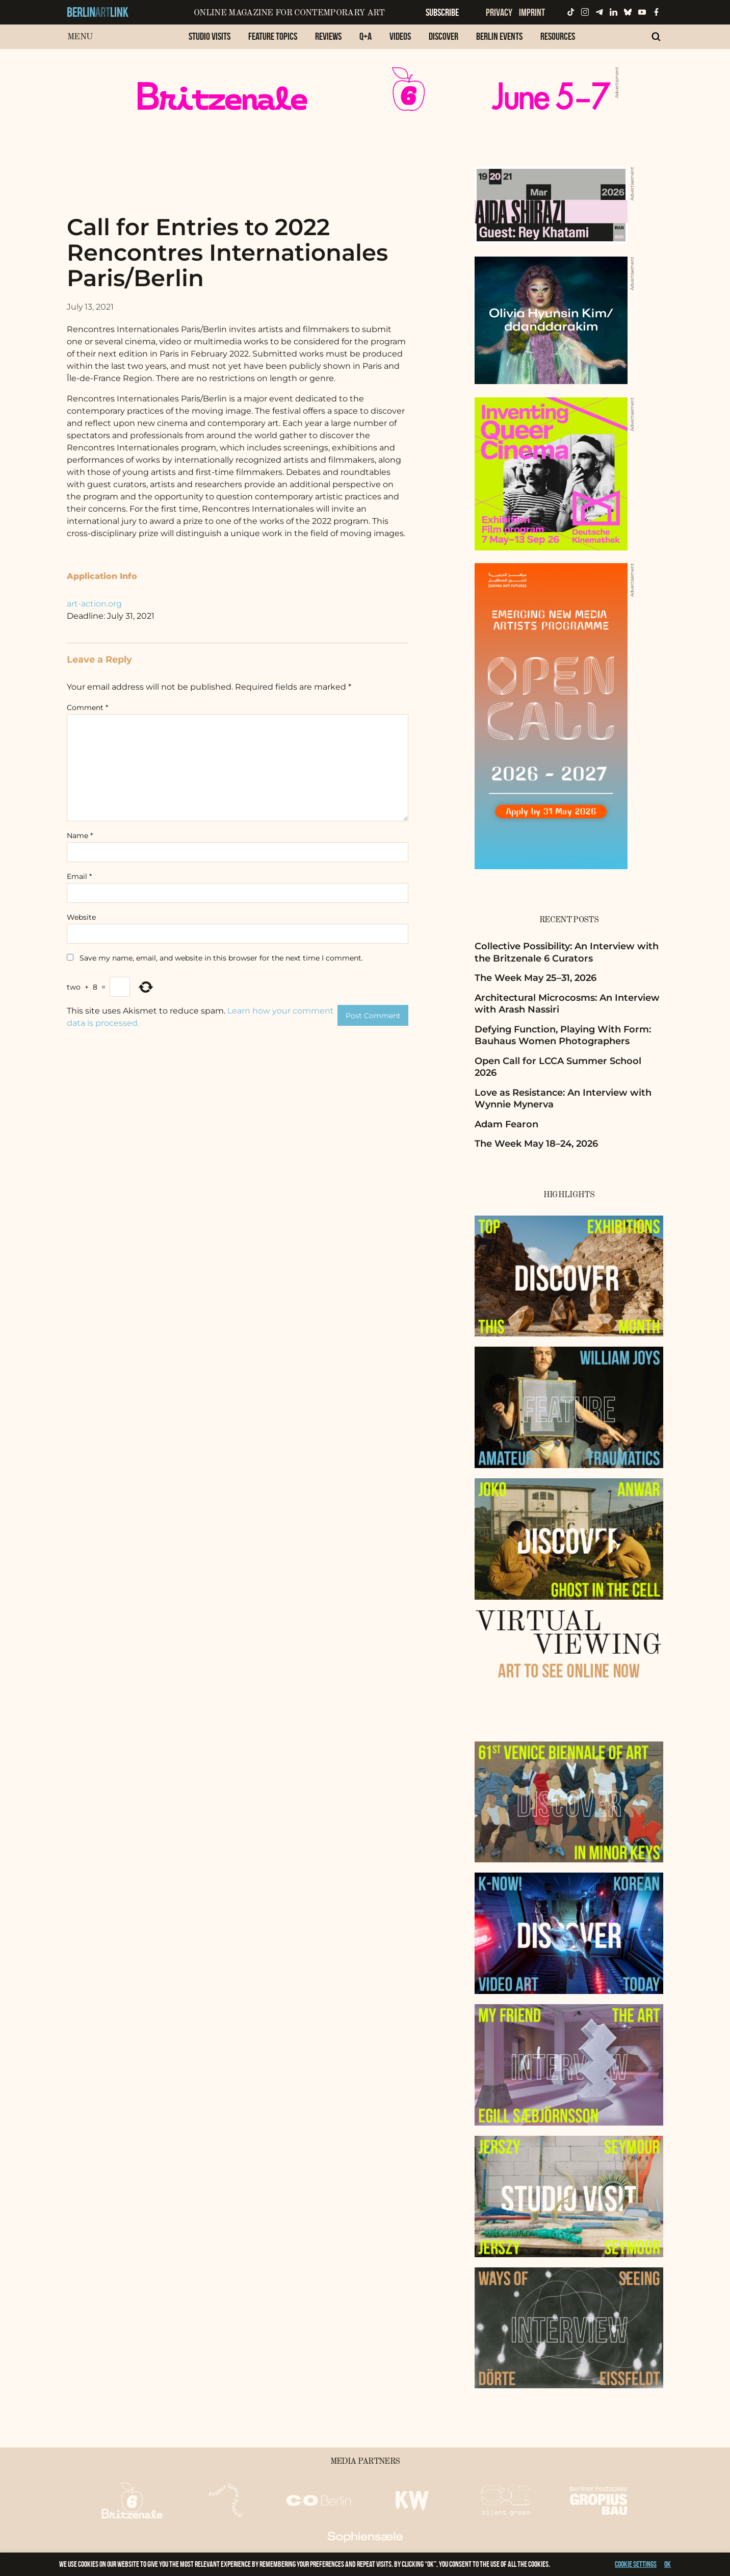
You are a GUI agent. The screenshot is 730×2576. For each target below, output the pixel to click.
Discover (443, 36)
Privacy (499, 12)
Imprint (532, 12)
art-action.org (94, 604)
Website (81, 917)
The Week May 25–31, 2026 (535, 977)
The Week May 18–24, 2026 (536, 1143)
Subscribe (442, 12)
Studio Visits (209, 36)
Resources (557, 36)
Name (80, 835)
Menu (79, 37)
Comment (87, 707)
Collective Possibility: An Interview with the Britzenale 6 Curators (567, 952)
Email (79, 876)
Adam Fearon (506, 1124)
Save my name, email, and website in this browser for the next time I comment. (221, 958)
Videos (400, 36)
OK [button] (667, 2564)
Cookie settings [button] (636, 2564)
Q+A (365, 36)
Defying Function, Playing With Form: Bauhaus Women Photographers (563, 1035)
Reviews (328, 36)
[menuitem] (209, 41)
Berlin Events (499, 36)
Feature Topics (272, 36)
